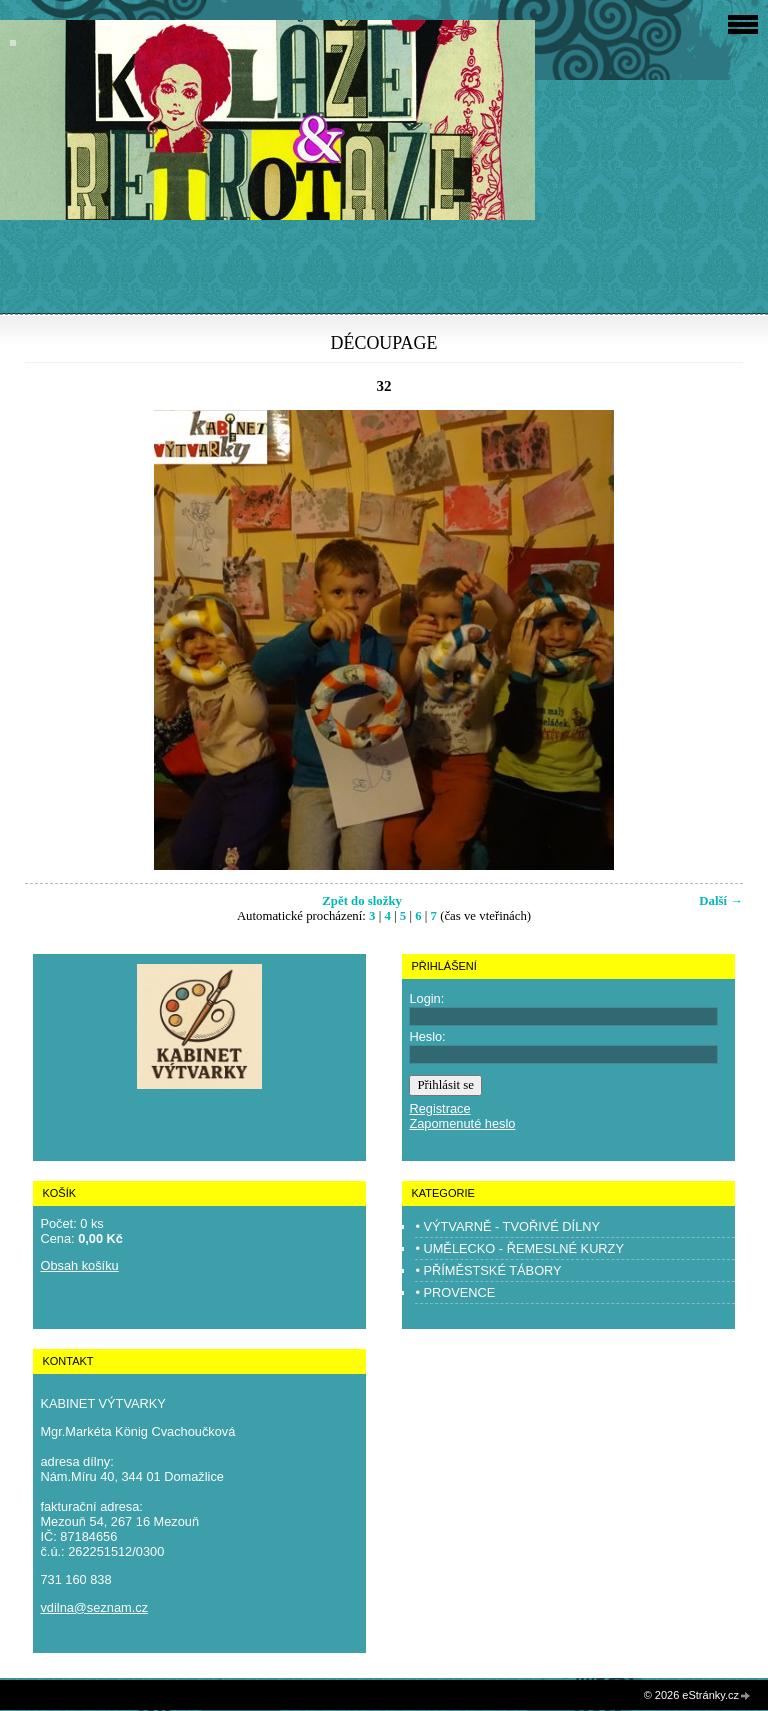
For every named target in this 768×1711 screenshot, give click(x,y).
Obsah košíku (79, 1265)
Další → (721, 901)
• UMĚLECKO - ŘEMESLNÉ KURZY (519, 1248)
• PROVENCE (455, 1292)
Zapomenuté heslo (462, 1123)
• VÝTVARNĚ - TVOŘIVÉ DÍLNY (507, 1226)
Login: (426, 998)
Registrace (439, 1108)
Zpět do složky (362, 901)
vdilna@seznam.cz (94, 1607)
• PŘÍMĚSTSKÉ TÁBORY (488, 1270)
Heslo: (427, 1036)
